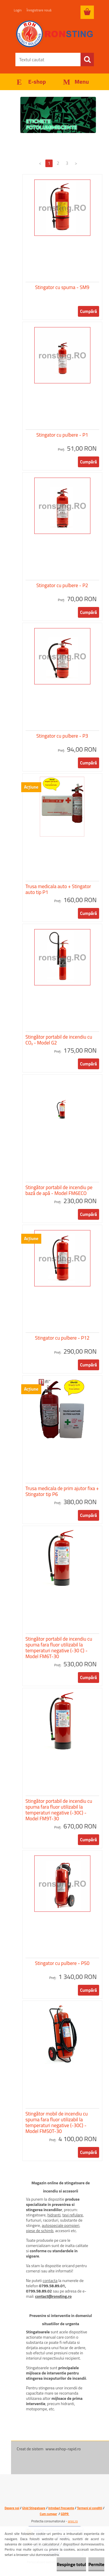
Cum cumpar (48, 2514)
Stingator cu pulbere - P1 (62, 435)
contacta (50, 2280)
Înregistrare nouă (39, 10)
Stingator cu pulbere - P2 (62, 585)
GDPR (65, 2514)
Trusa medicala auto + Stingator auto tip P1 (58, 889)
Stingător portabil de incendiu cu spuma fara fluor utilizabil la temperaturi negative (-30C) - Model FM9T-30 (59, 1809)
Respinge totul (71, 2564)
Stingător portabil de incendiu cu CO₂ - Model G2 (59, 1040)
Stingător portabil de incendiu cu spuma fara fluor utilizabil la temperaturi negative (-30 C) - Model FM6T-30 (59, 1647)
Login (18, 10)
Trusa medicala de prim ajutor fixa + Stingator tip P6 (62, 1491)
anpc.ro (73, 2521)
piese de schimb (39, 2230)
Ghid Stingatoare (33, 2508)
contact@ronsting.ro (53, 2296)
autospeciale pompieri (60, 2225)
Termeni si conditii (89, 2508)
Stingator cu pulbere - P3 (62, 736)
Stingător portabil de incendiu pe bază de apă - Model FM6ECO (59, 1190)
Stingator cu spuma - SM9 (62, 287)
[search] (87, 59)
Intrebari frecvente (61, 2508)
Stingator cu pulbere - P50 (62, 1963)
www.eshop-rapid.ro (63, 2449)
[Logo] (54, 34)
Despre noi (12, 2508)
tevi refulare (72, 2215)
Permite (96, 2564)
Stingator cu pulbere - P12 (62, 1338)
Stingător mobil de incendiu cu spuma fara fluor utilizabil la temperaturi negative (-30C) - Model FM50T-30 (57, 2122)
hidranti (53, 2215)
